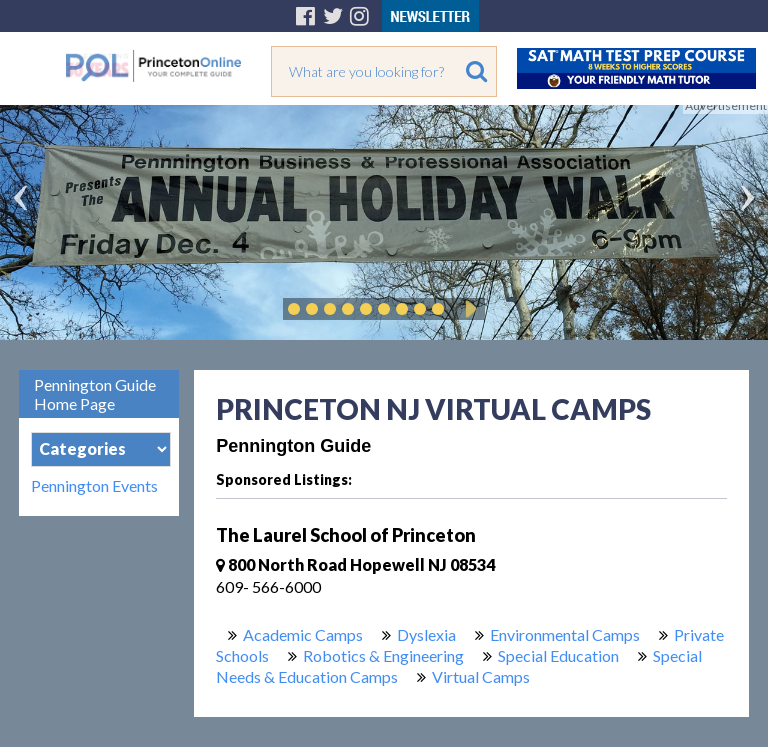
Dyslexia (426, 634)
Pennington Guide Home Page (95, 394)
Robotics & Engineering (383, 655)
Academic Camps (303, 634)
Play (468, 309)
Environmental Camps (565, 634)
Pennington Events (94, 486)
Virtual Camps (481, 676)
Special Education (558, 655)
